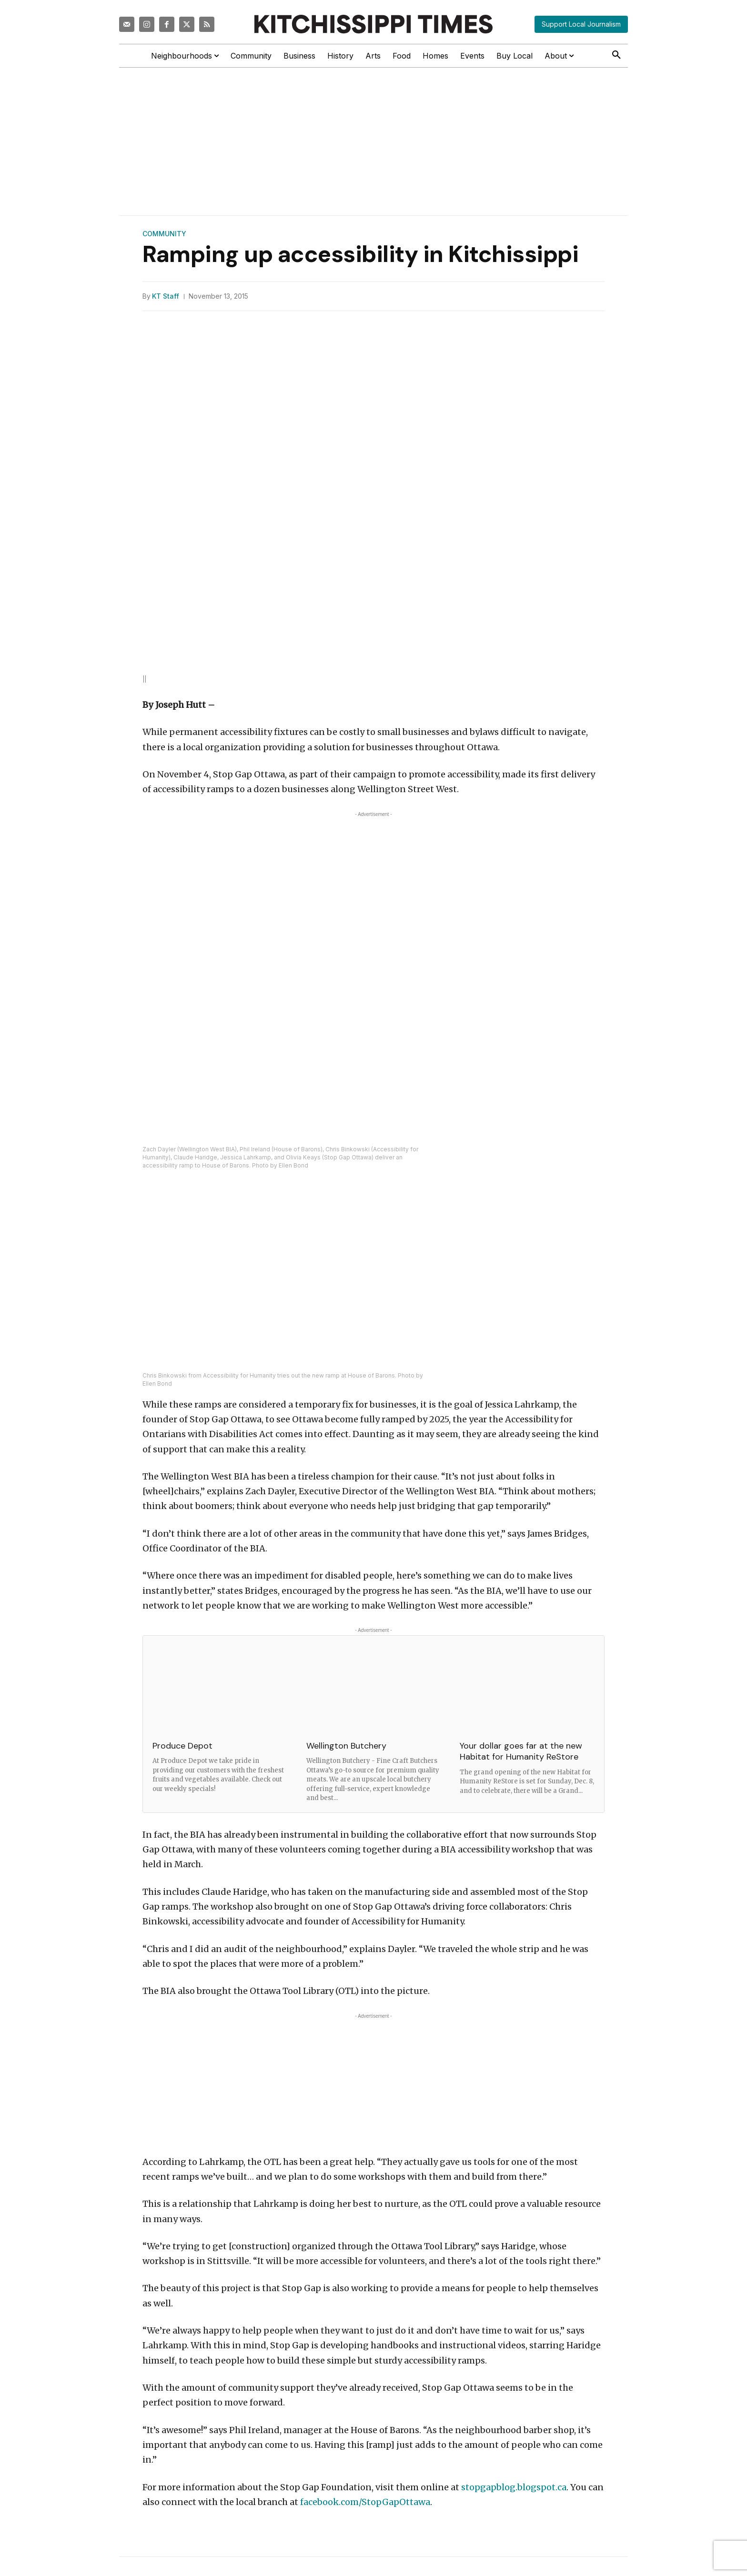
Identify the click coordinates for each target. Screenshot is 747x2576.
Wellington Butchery (346, 1745)
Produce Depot (182, 1745)
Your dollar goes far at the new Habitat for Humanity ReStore (521, 1751)
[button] (616, 55)
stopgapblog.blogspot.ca (513, 2486)
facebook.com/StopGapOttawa (365, 2501)
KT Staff (165, 296)
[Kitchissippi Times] (373, 24)
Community (164, 234)
